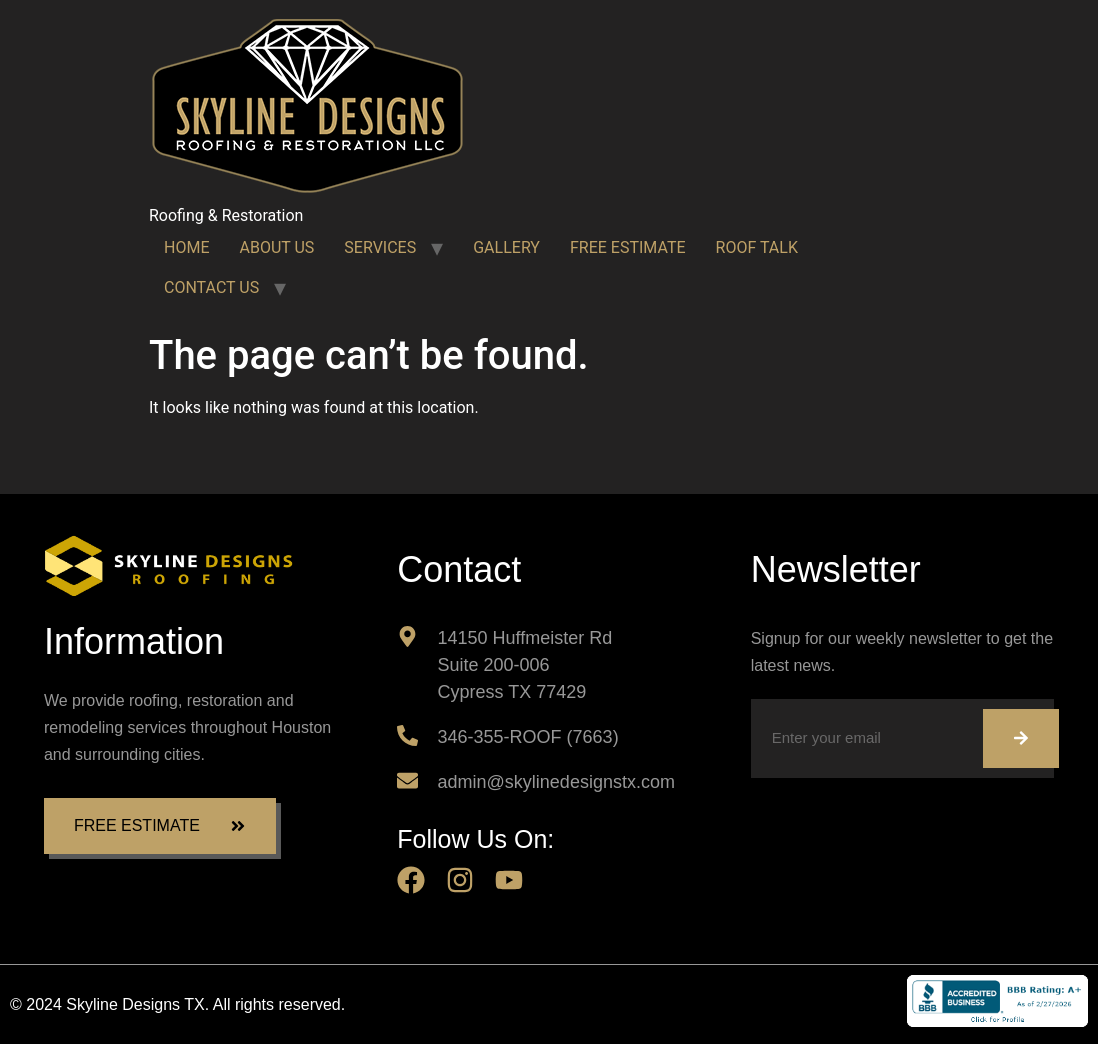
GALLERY (506, 247)
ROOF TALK (757, 247)
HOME (186, 247)
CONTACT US (211, 287)
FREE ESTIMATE (628, 247)
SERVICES (380, 247)
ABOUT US (276, 247)
